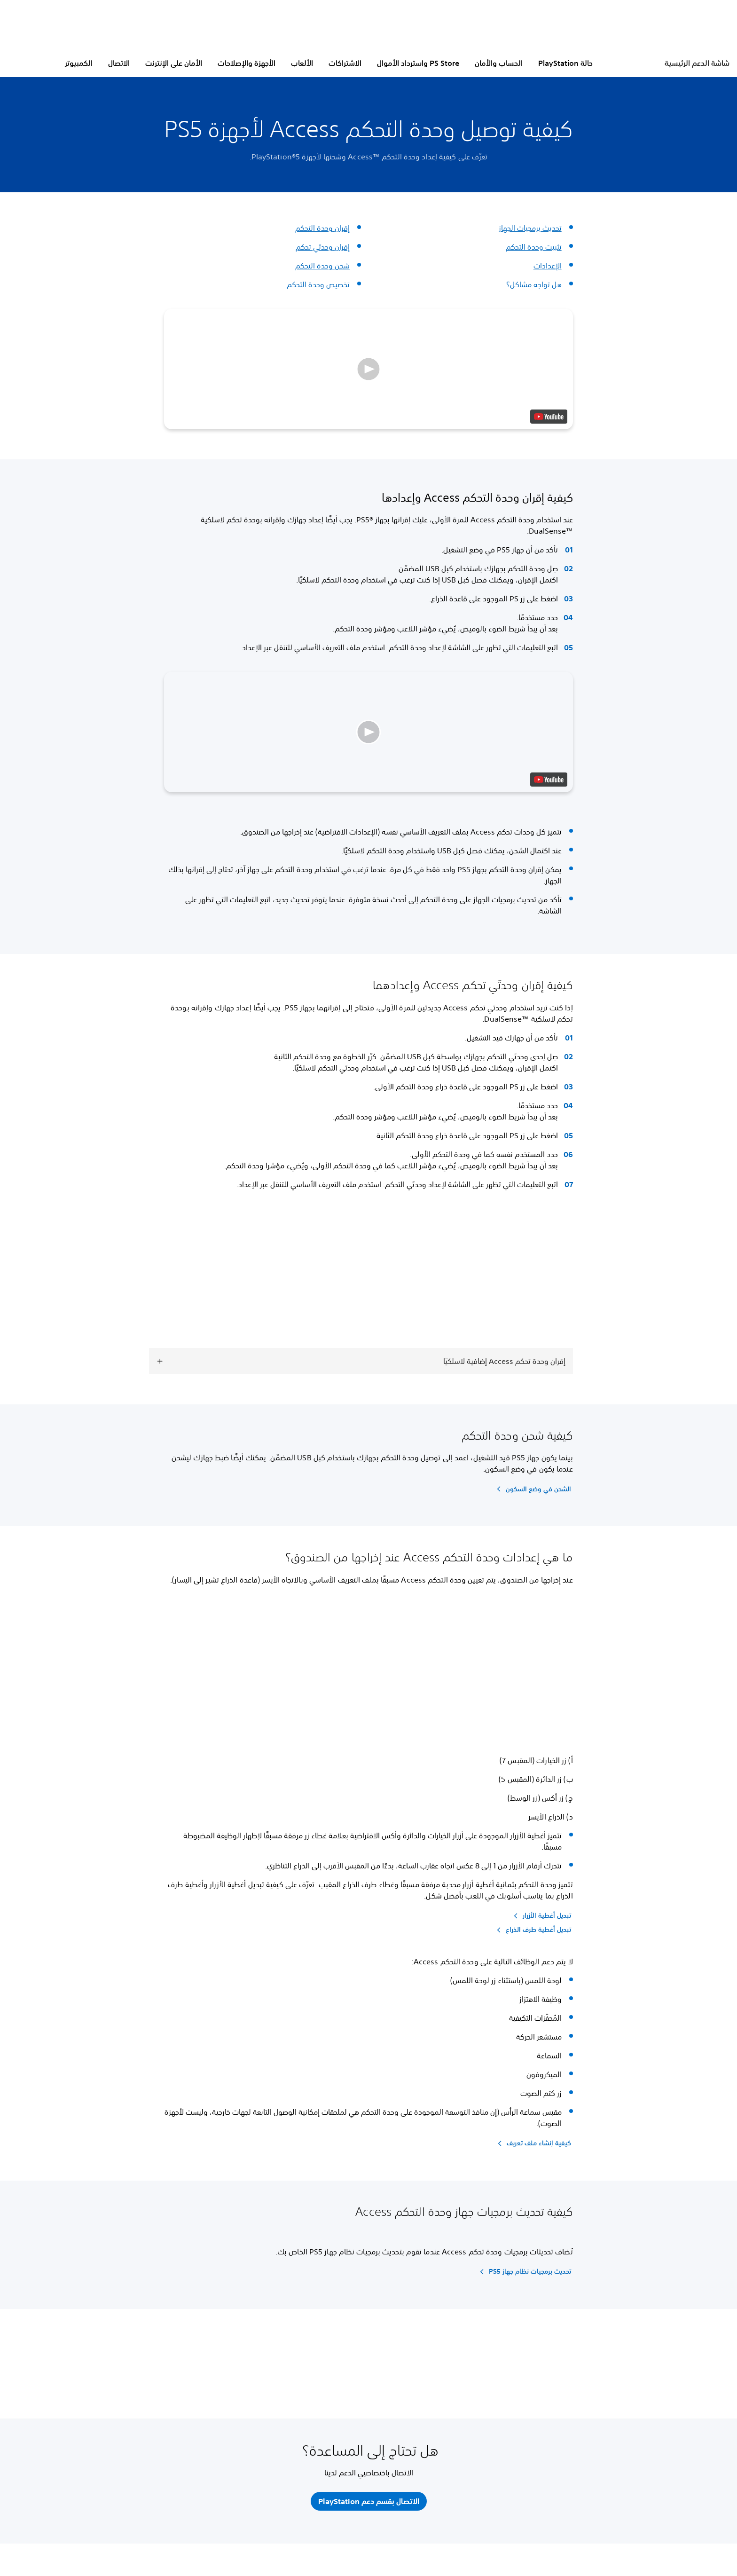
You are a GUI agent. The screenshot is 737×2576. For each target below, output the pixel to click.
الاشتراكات (345, 63)
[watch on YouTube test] (548, 417)
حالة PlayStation (565, 63)
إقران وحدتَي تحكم (323, 247)
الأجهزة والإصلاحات (246, 63)
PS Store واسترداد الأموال (418, 63)
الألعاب (302, 63)
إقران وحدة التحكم (322, 228)
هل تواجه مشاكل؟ (534, 284)
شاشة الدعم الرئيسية (697, 63)
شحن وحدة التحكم (322, 265)
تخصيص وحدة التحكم (318, 284)
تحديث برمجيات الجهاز (530, 228)
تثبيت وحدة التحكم (534, 247)
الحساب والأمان (499, 63)
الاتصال (119, 63)
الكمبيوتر (79, 63)
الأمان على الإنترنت (173, 63)
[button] (368, 369)
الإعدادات (547, 265)
